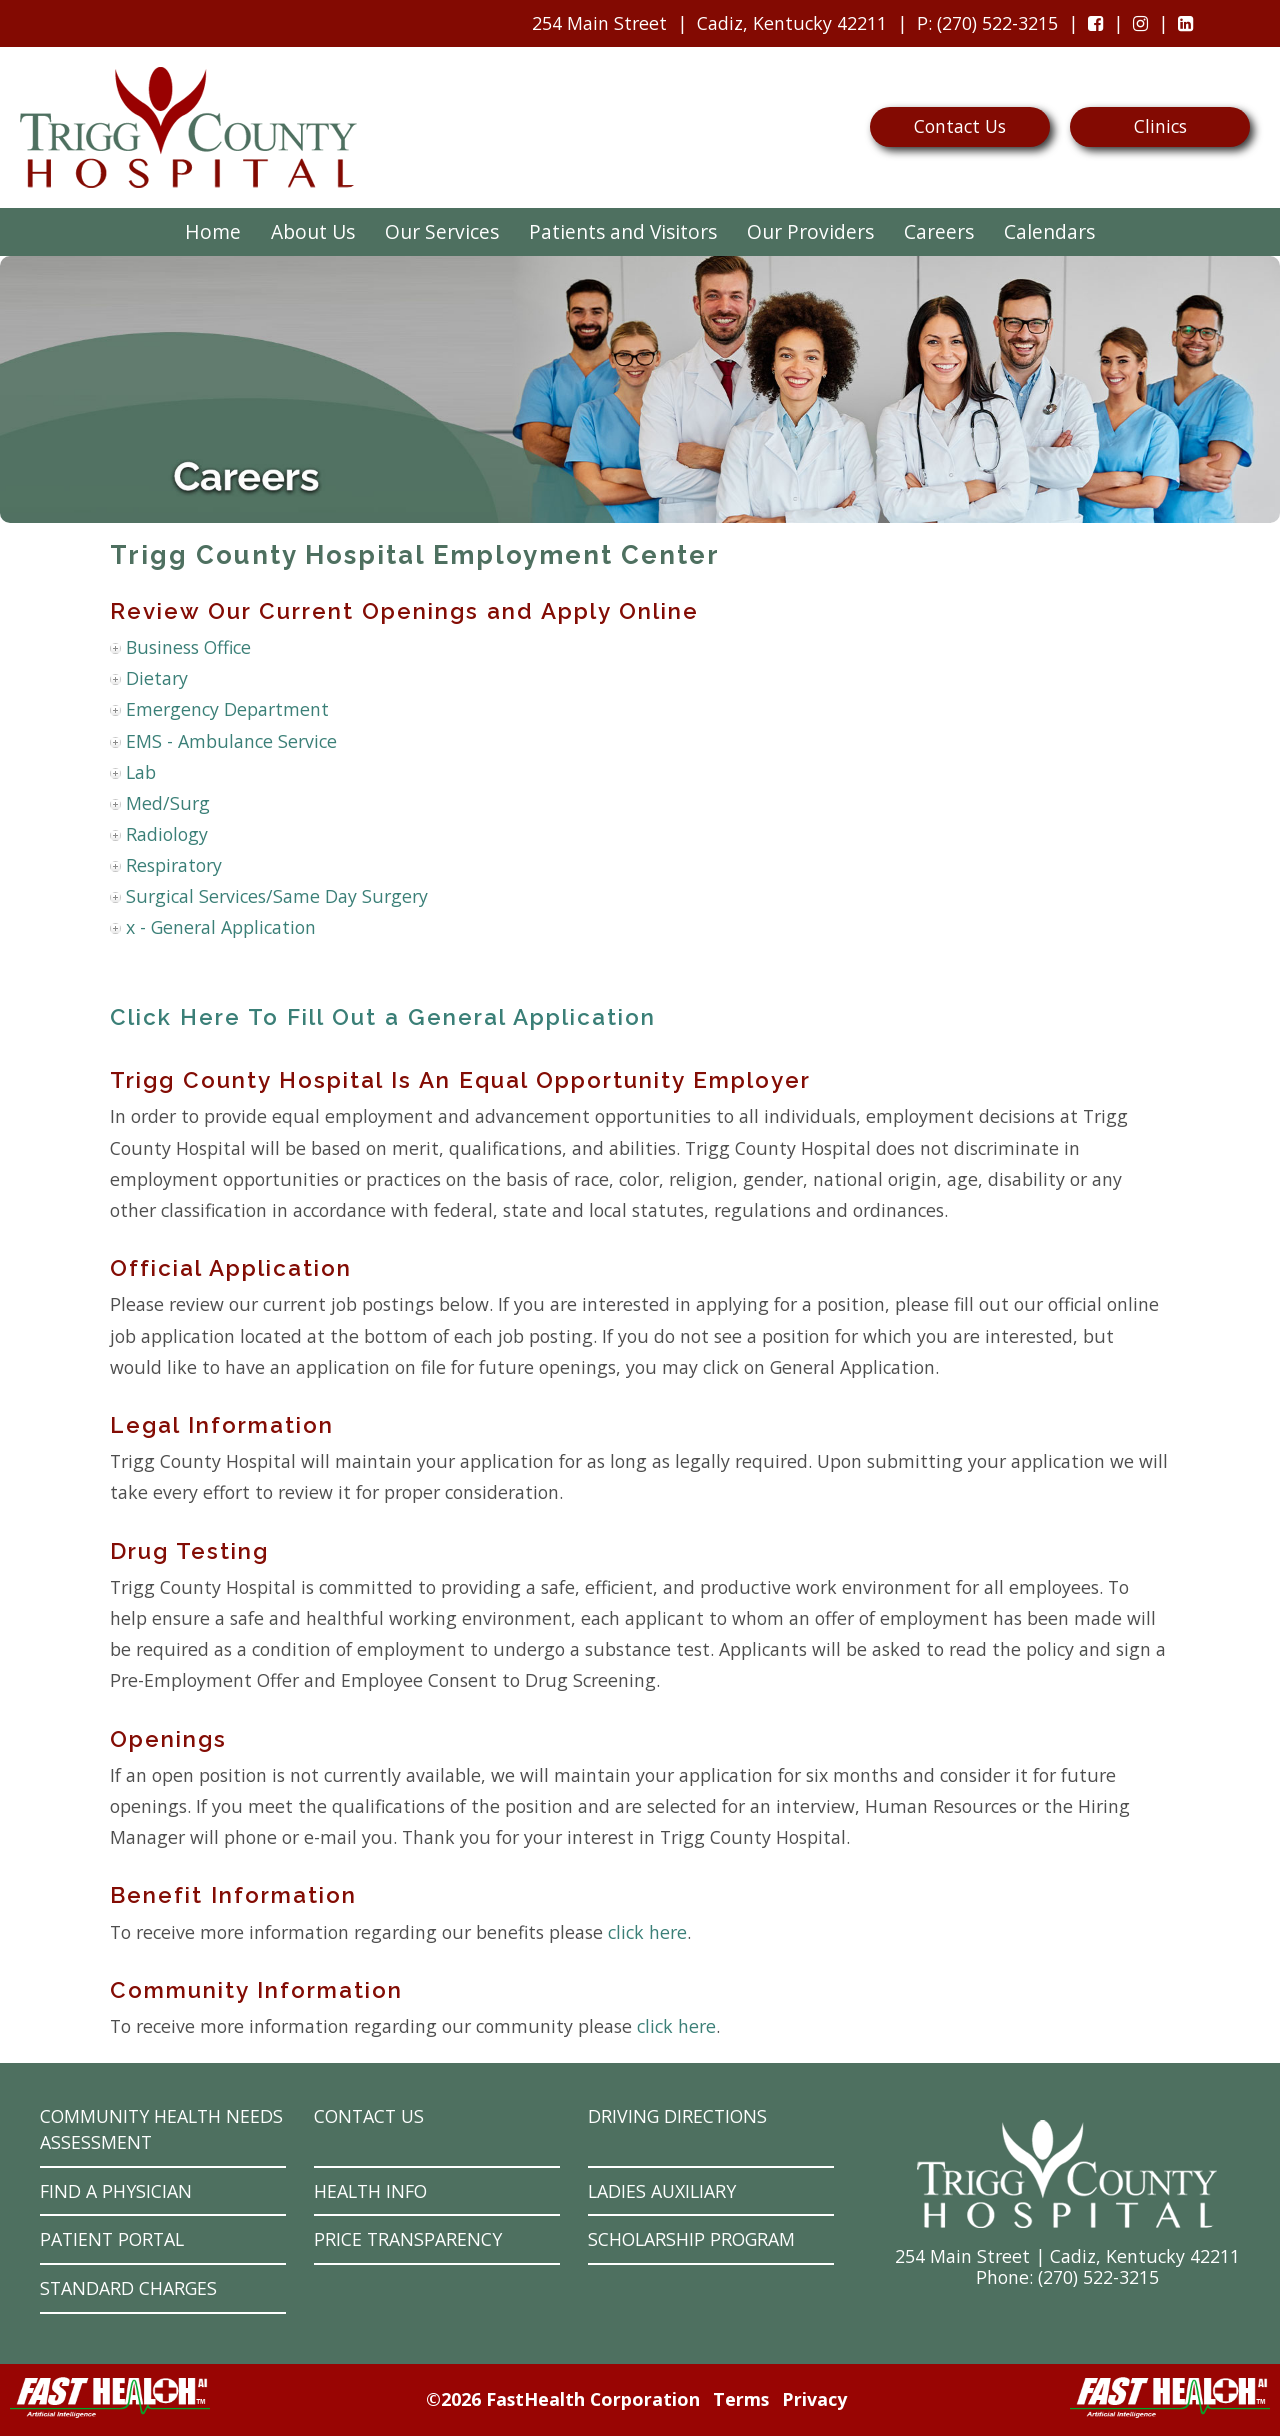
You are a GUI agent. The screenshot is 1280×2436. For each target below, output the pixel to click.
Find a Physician (116, 2191)
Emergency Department (227, 709)
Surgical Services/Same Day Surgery (277, 896)
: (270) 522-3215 (982, 28)
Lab (141, 772)
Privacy (814, 2399)
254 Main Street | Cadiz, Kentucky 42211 (1067, 2256)
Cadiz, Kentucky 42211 (792, 23)
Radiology (167, 834)
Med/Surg (168, 803)
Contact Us (960, 126)
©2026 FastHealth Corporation (563, 2399)
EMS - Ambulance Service (231, 741)
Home (213, 231)
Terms (741, 2399)
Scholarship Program (691, 2239)
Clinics (1160, 126)
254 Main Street (599, 23)
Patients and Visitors (623, 231)
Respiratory (174, 865)
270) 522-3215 (1101, 2277)
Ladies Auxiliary (662, 2191)
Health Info (370, 2191)
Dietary (157, 678)
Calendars (1049, 231)
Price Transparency (408, 2239)
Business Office (188, 647)
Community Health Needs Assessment (161, 2129)
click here (647, 1932)
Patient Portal (112, 2239)
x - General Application (221, 927)
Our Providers (810, 231)
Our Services (442, 231)
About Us (313, 231)
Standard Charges (128, 2288)
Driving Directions (677, 2116)
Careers (939, 231)
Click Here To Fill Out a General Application (383, 1017)
